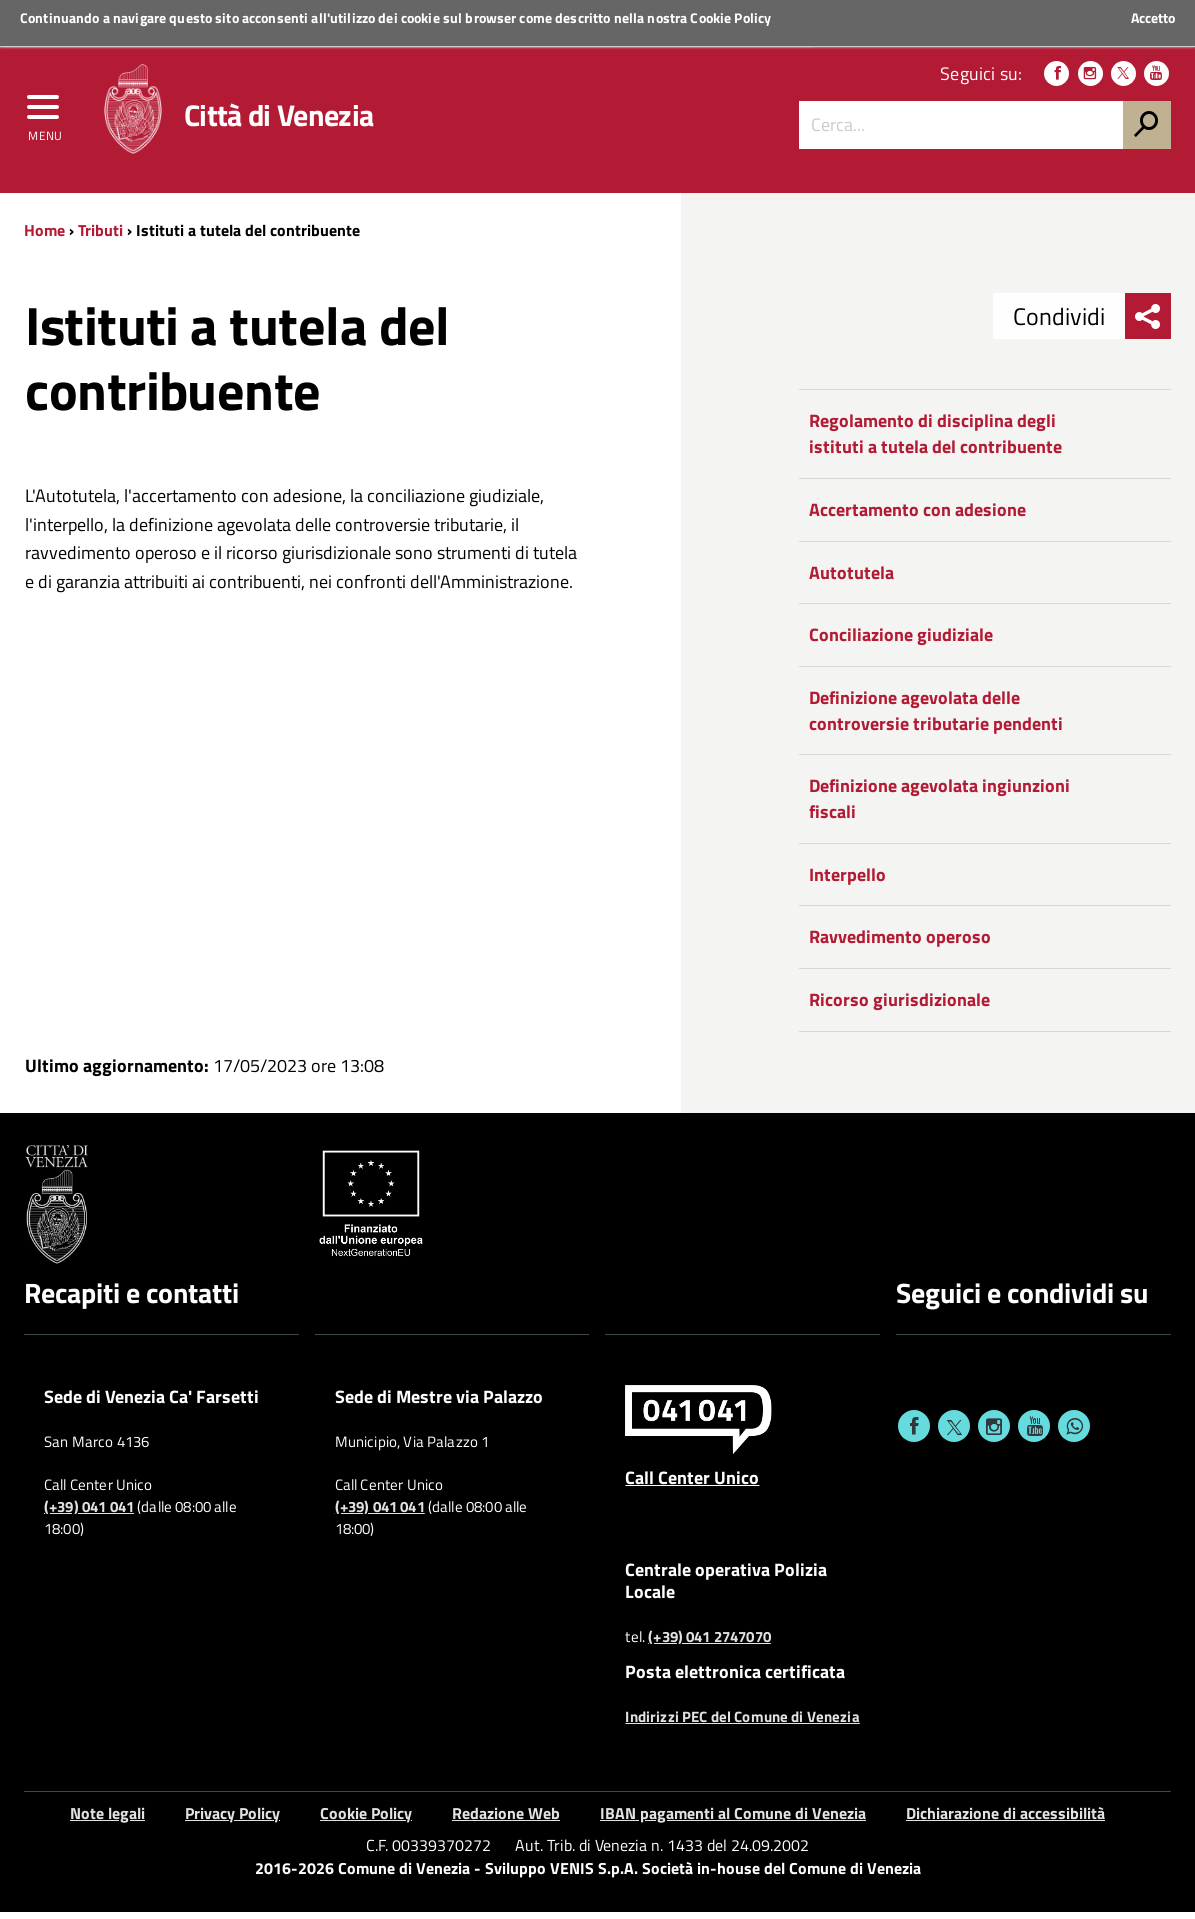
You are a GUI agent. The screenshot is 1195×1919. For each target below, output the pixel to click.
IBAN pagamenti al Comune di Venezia (733, 1820)
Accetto (1153, 18)
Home (44, 237)
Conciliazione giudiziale (901, 642)
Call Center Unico (692, 1485)
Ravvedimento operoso (900, 944)
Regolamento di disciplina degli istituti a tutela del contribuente (935, 441)
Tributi (100, 237)
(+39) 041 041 (89, 1515)
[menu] (45, 117)
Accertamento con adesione (917, 516)
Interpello (847, 881)
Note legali (107, 1820)
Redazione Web (506, 1820)
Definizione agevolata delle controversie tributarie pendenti (936, 717)
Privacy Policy (232, 1820)
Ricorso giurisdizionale (899, 1007)
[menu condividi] (1148, 324)
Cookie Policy (730, 17)
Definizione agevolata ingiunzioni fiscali (939, 806)
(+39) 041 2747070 (709, 1644)
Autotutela (851, 579)
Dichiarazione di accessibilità (1005, 1820)
